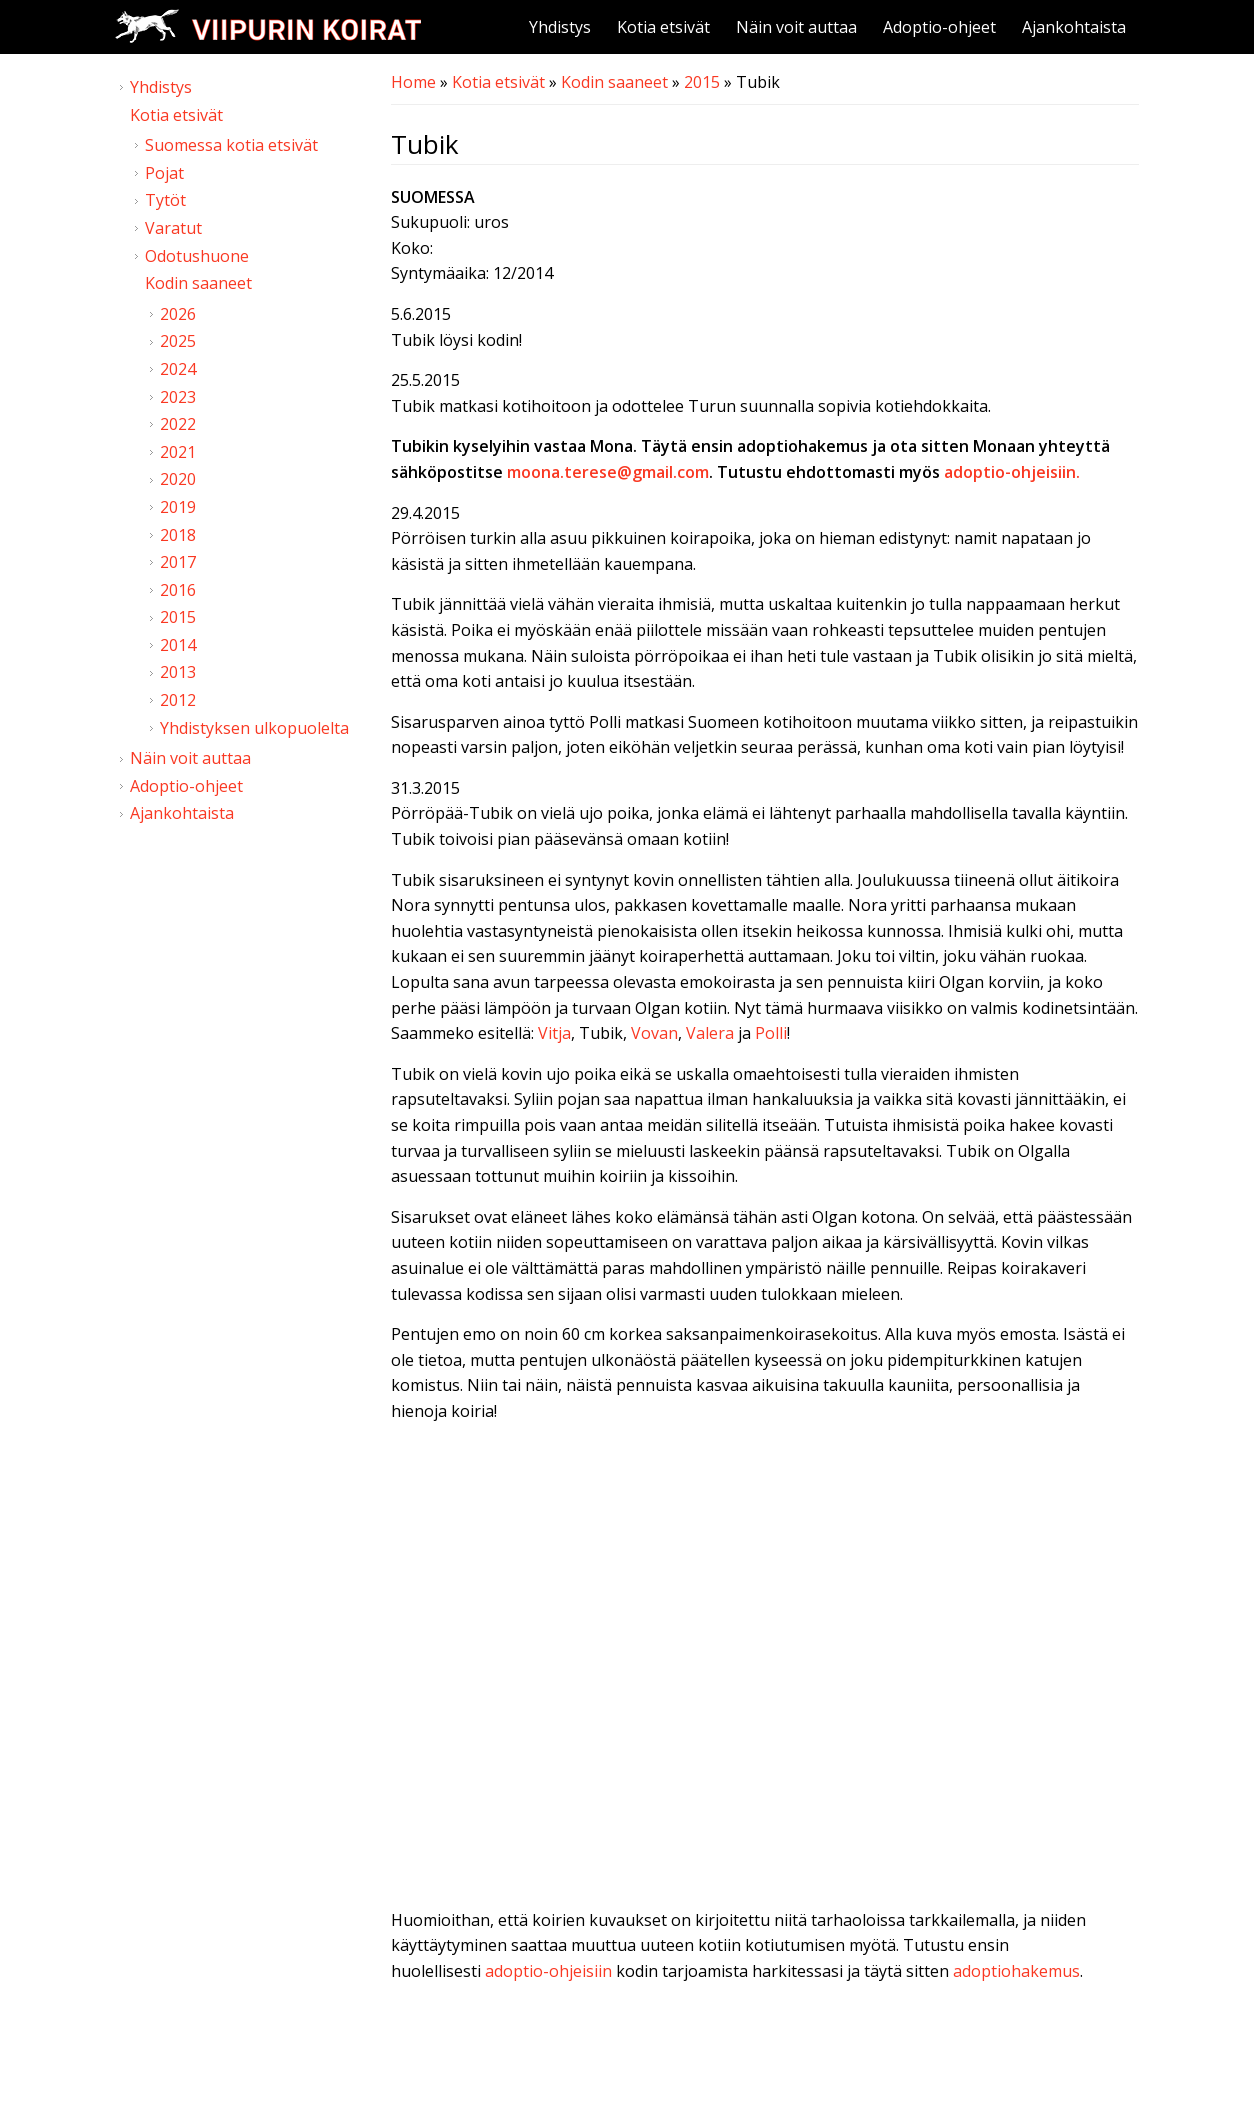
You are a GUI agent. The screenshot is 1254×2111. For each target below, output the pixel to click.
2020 (178, 479)
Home (413, 82)
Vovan (654, 1033)
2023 (178, 397)
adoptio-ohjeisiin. (1012, 472)
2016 (178, 590)
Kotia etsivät (663, 27)
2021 (178, 452)
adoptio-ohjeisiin (548, 1971)
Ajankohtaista (1074, 27)
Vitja (554, 1033)
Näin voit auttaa (796, 27)
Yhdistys (560, 27)
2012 (178, 700)
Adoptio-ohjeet (939, 27)
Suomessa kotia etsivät (231, 145)
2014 (178, 645)
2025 (178, 341)
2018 (178, 535)
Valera (710, 1033)
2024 (178, 369)
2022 (178, 424)
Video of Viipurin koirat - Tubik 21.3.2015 (765, 1650)
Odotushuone (197, 256)
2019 (178, 507)
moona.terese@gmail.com (608, 472)
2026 (178, 314)
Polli (771, 1033)
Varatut (173, 228)
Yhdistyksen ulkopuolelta (254, 728)
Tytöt (165, 200)
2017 (178, 562)
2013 (178, 672)
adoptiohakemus (1016, 1971)
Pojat (164, 173)
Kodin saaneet (614, 82)
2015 (702, 82)
